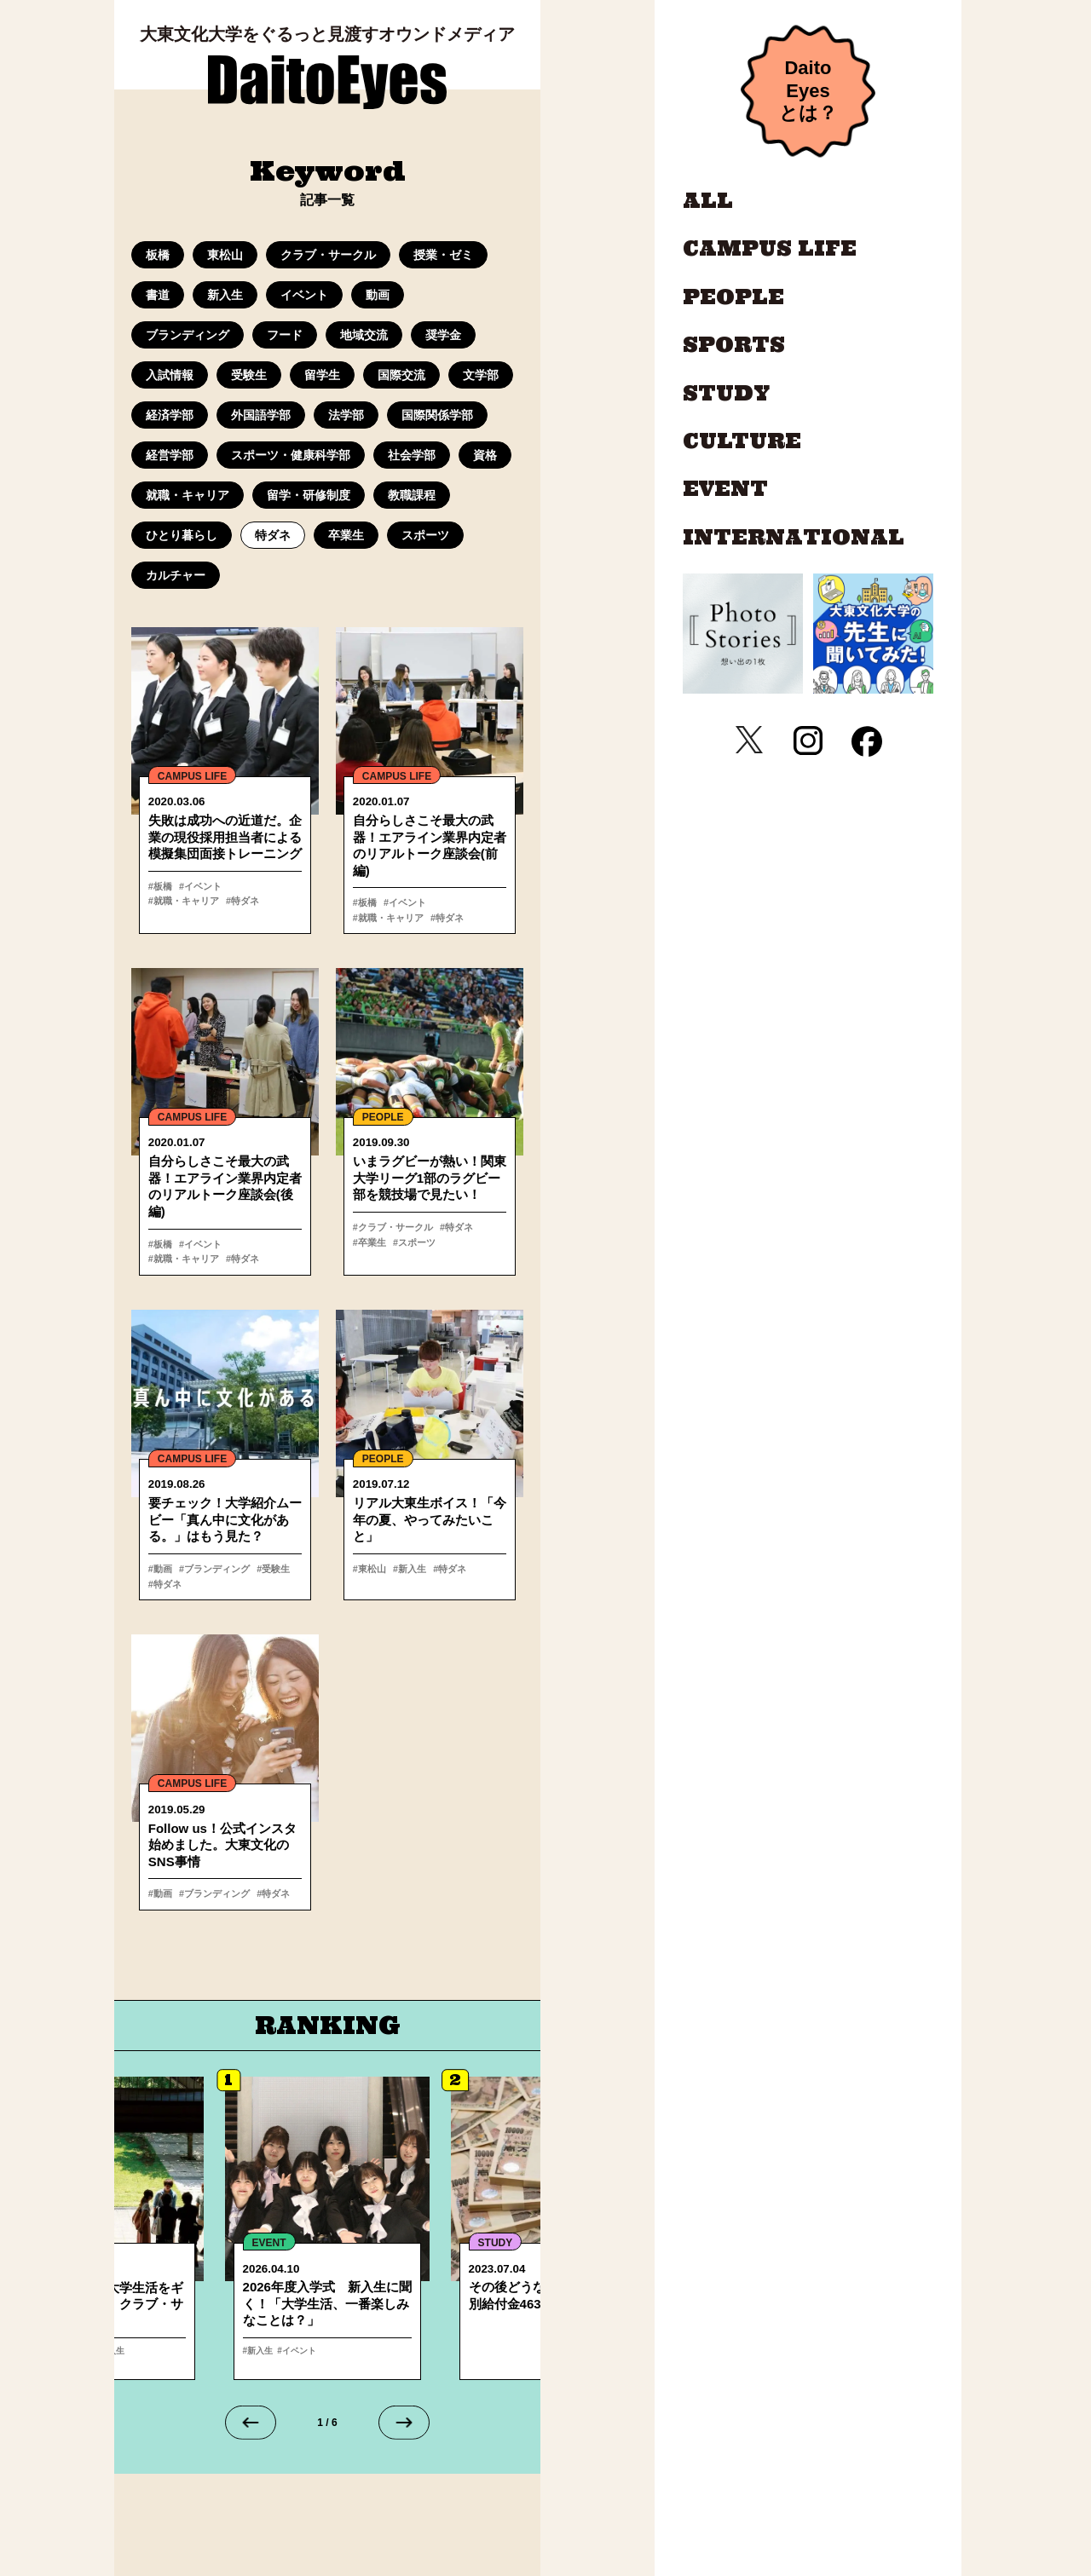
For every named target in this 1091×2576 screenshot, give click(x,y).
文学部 (481, 375)
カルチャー (175, 575)
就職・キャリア (187, 495)
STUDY (726, 393)
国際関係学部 (437, 415)
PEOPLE (383, 1119)
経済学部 (169, 415)
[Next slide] (404, 2426)
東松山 (225, 255)
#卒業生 (369, 1244)
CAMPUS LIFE (192, 776)
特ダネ (273, 535)
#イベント (197, 886)
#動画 (160, 1571)
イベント (304, 295)
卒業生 (346, 535)
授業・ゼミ (443, 255)
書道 (158, 295)
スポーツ (425, 535)
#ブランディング (211, 1571)
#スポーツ (411, 1244)
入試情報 (169, 375)
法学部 (346, 415)
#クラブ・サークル (393, 1229)
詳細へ (327, 2231)
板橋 (158, 255)
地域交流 (364, 335)
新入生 (225, 295)
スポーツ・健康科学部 (290, 455)
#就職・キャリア (259, 886)
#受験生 (269, 1571)
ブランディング (187, 335)
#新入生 (407, 1571)
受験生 (249, 375)
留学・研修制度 (308, 495)
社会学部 (412, 455)
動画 (378, 295)
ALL (708, 201)
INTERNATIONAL (793, 537)
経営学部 (169, 455)
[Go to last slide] (250, 2426)
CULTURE (742, 441)
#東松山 (369, 1571)
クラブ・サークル (328, 255)
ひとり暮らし (181, 535)
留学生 (322, 375)
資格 (485, 455)
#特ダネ (165, 901)
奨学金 (443, 335)
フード (285, 335)
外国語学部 (261, 415)
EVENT (725, 489)
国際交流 (401, 375)
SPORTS (734, 345)
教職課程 (412, 495)
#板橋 (160, 886)
